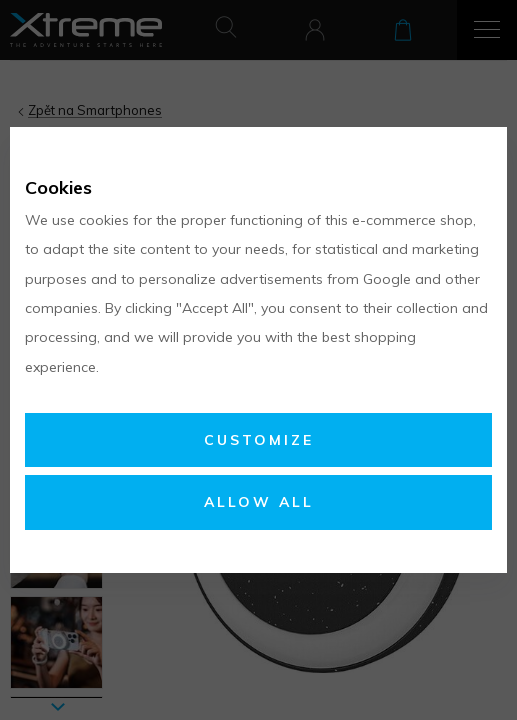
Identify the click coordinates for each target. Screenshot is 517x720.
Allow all (259, 502)
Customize (259, 440)
